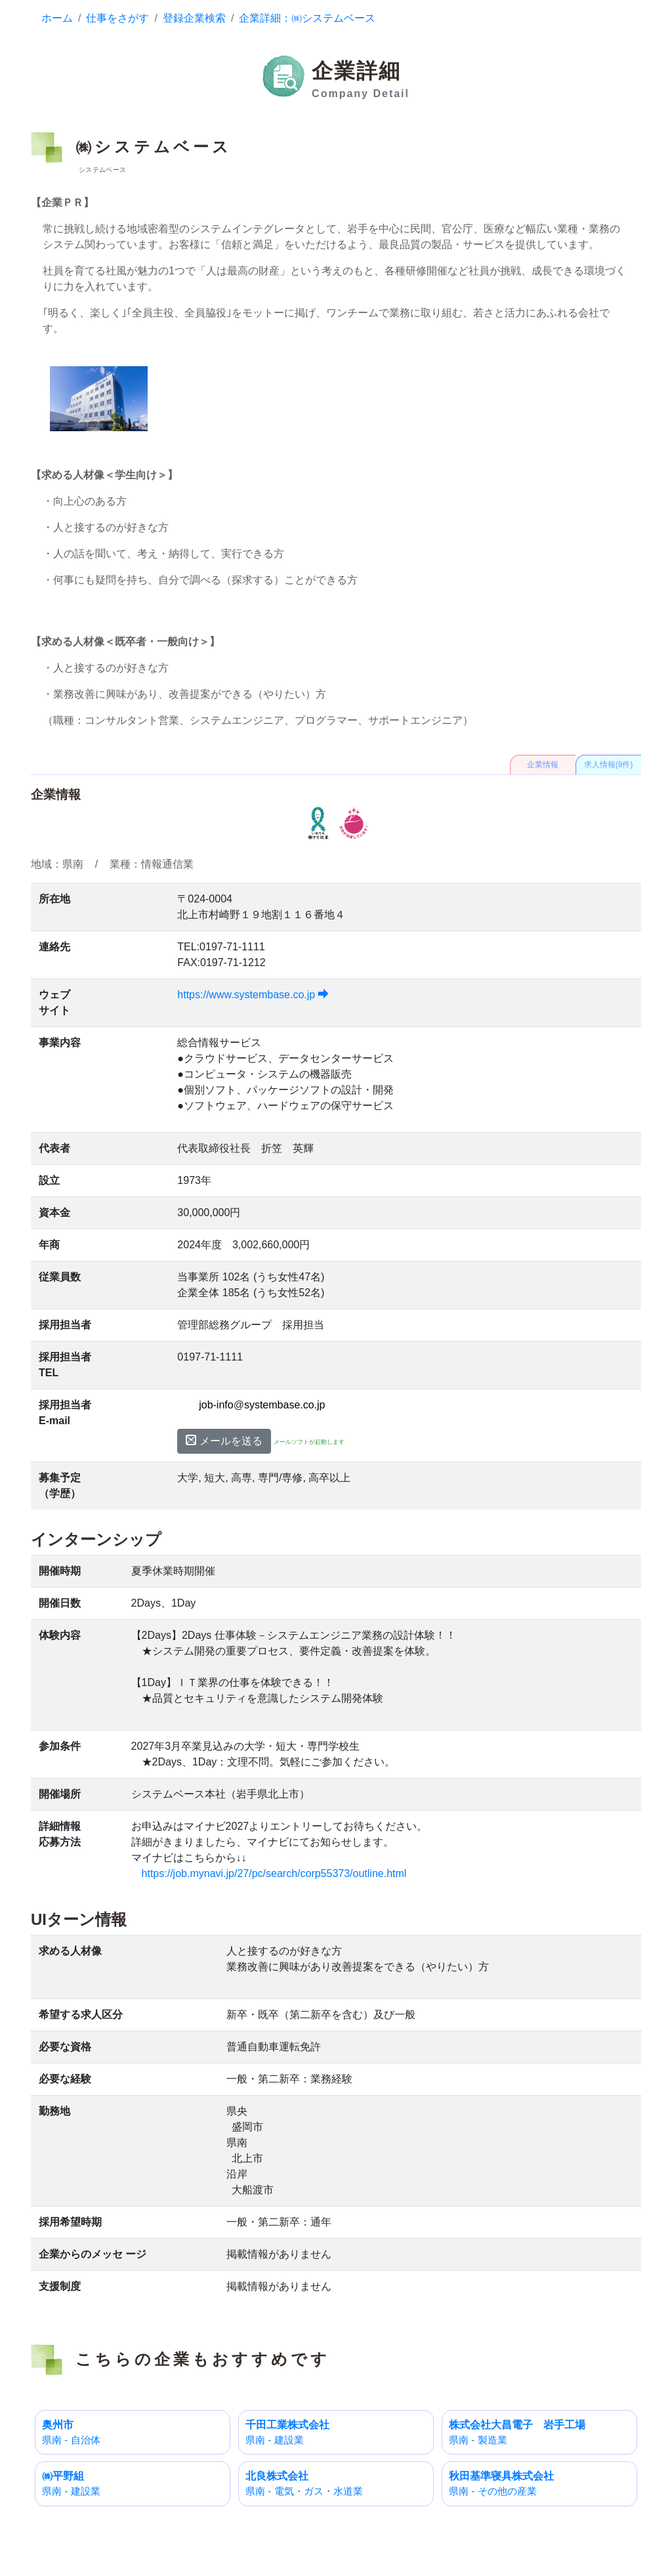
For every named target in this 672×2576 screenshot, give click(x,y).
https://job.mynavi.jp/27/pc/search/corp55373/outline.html (274, 1873)
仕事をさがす (117, 18)
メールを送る (224, 1440)
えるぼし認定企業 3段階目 (353, 823)
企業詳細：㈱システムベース (307, 18)
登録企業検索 (194, 18)
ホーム (57, 18)
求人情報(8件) (608, 764)
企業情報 (542, 764)
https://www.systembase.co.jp (252, 994)
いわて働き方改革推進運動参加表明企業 (318, 823)
